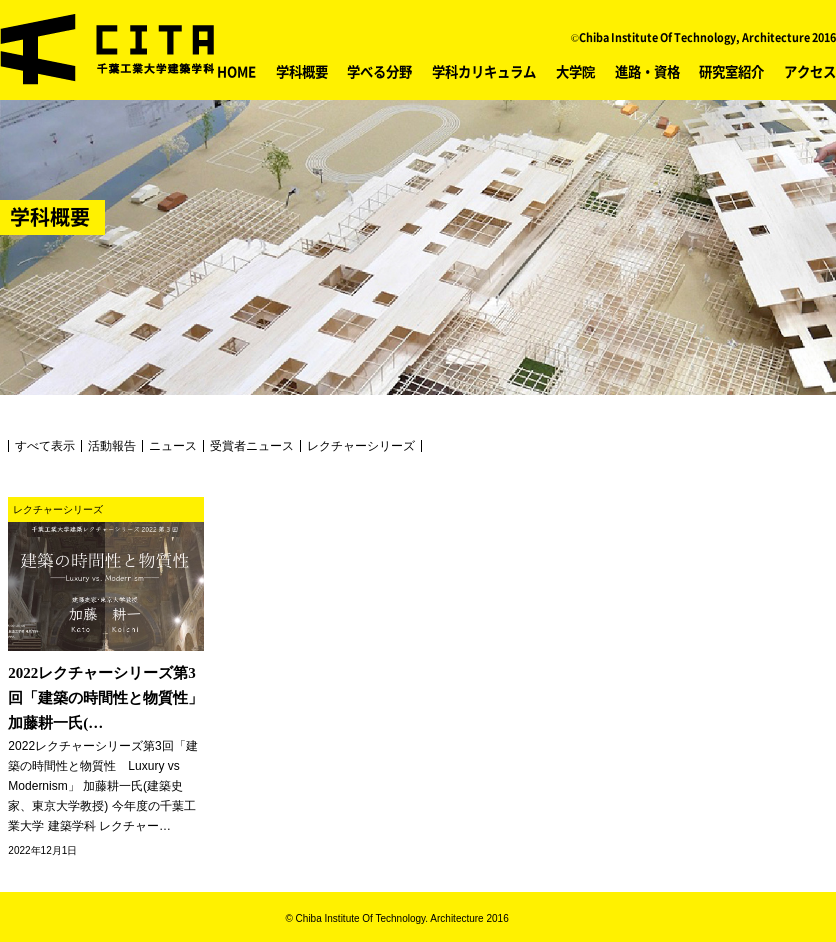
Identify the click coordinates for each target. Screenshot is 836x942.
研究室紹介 (731, 71)
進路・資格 (647, 71)
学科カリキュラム (484, 71)
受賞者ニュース (252, 446)
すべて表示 (45, 446)
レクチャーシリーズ (361, 446)
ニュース (173, 446)
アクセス (810, 71)
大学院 (575, 71)
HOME (236, 71)
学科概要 (302, 71)
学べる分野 (379, 71)
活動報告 (112, 446)
